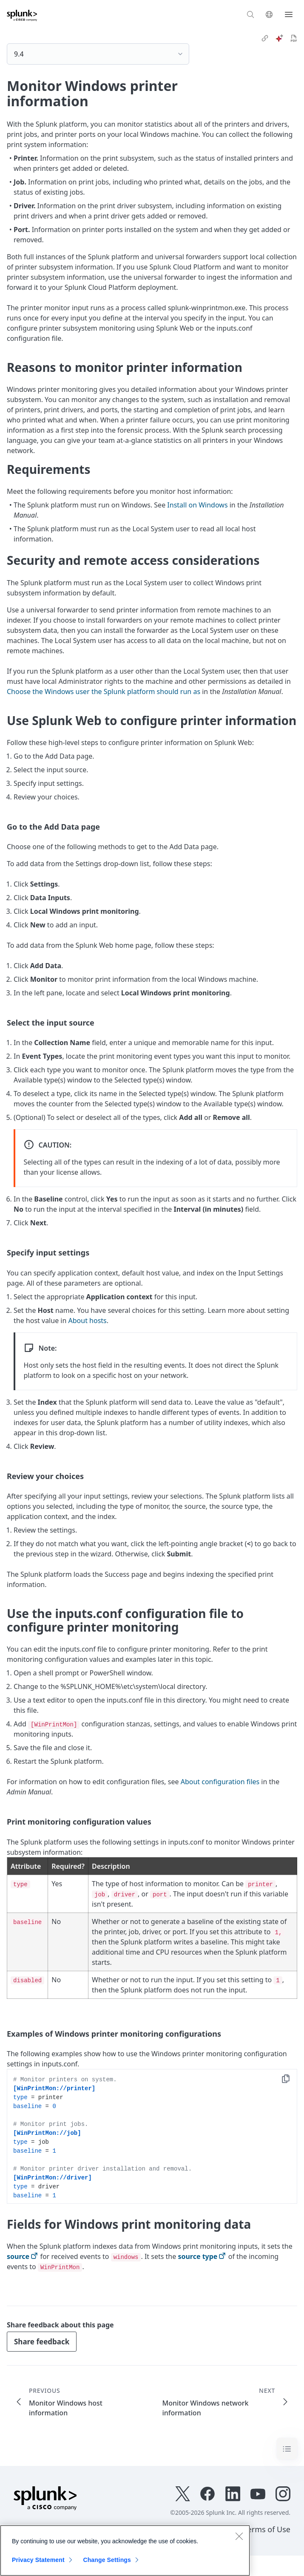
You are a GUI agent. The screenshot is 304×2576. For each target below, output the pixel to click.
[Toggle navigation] (287, 2448)
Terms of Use (267, 2529)
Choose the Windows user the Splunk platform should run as (103, 691)
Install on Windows (197, 505)
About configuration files (220, 1781)
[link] (265, 38)
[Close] (239, 2536)
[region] (125, 2550)
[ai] (279, 38)
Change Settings (107, 2559)
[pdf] (294, 38)
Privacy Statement (38, 2559)
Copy (291, 2080)
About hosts (87, 1320)
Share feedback (41, 2341)
